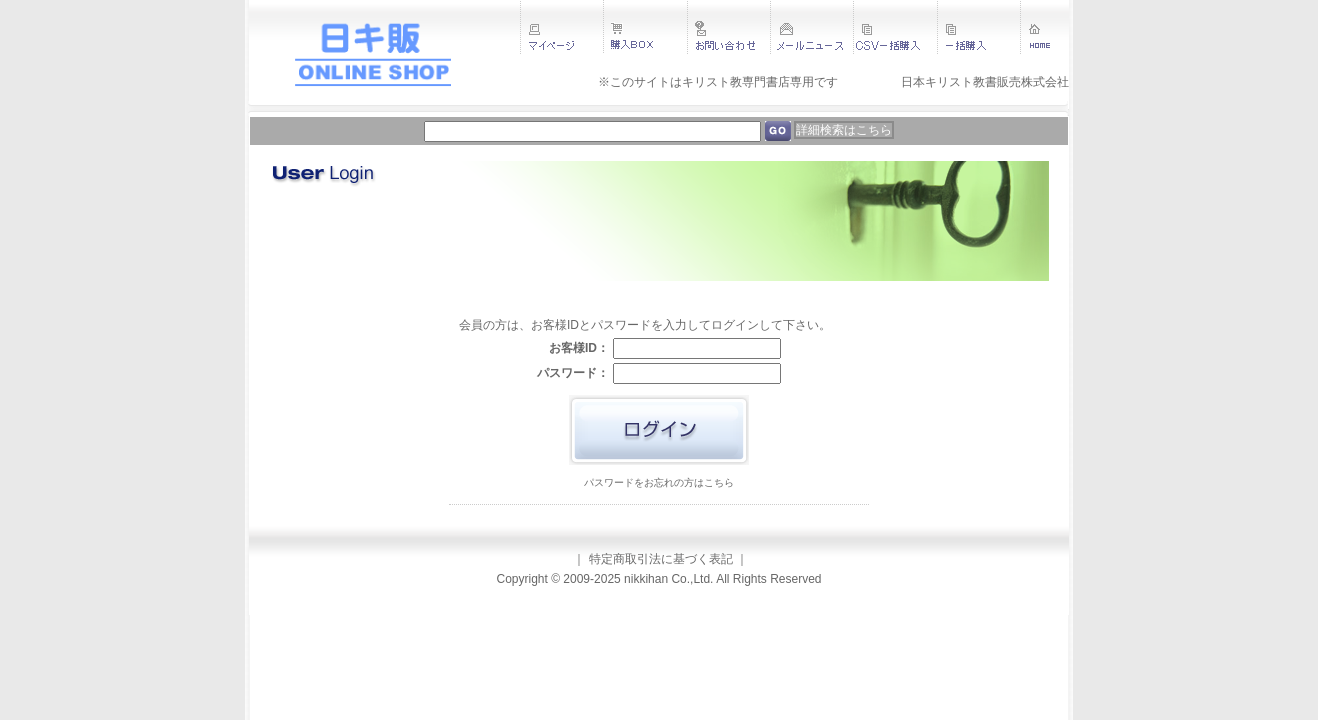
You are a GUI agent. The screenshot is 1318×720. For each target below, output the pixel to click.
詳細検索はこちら (844, 130)
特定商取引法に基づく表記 (661, 559)
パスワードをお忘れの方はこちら (659, 482)
